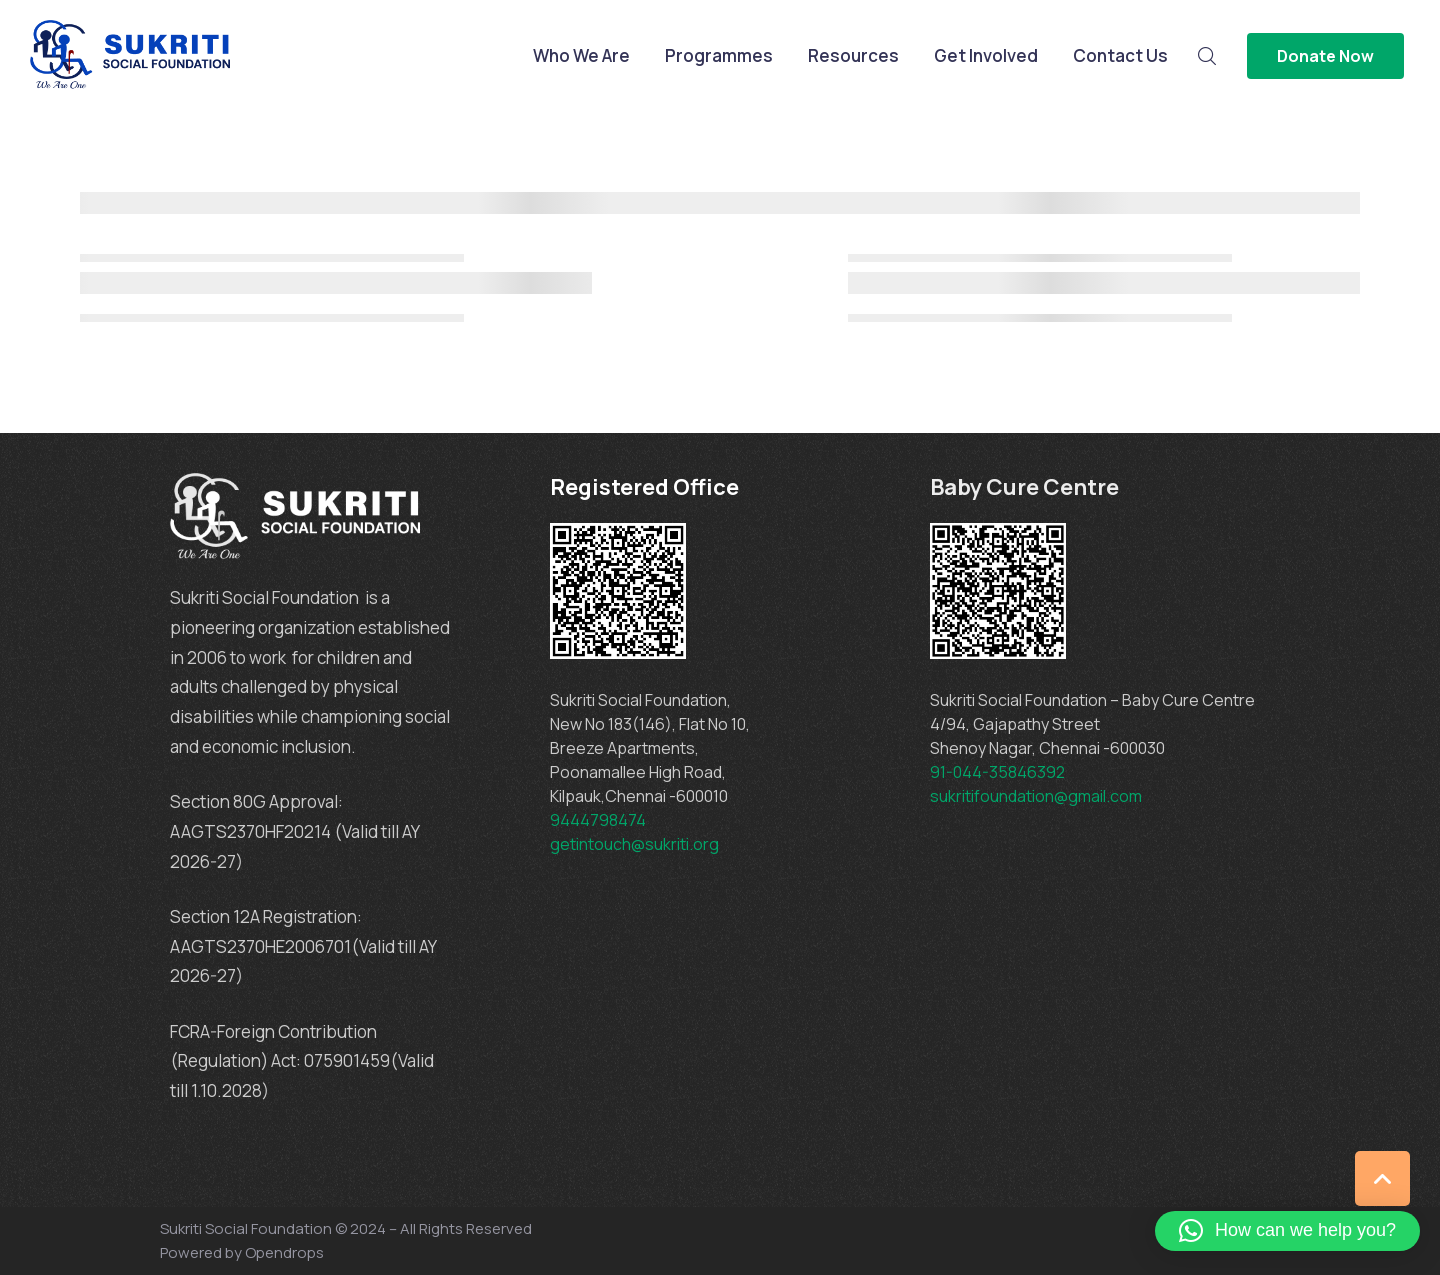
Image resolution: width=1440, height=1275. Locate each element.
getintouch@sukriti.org (634, 844)
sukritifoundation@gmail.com (1037, 796)
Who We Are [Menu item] (581, 56)
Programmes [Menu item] (719, 56)
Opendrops (284, 1252)
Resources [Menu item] (853, 56)
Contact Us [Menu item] (1120, 56)
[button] (1287, 1231)
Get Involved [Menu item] (986, 56)
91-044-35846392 (997, 772)
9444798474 (598, 820)
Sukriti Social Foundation (246, 1228)
